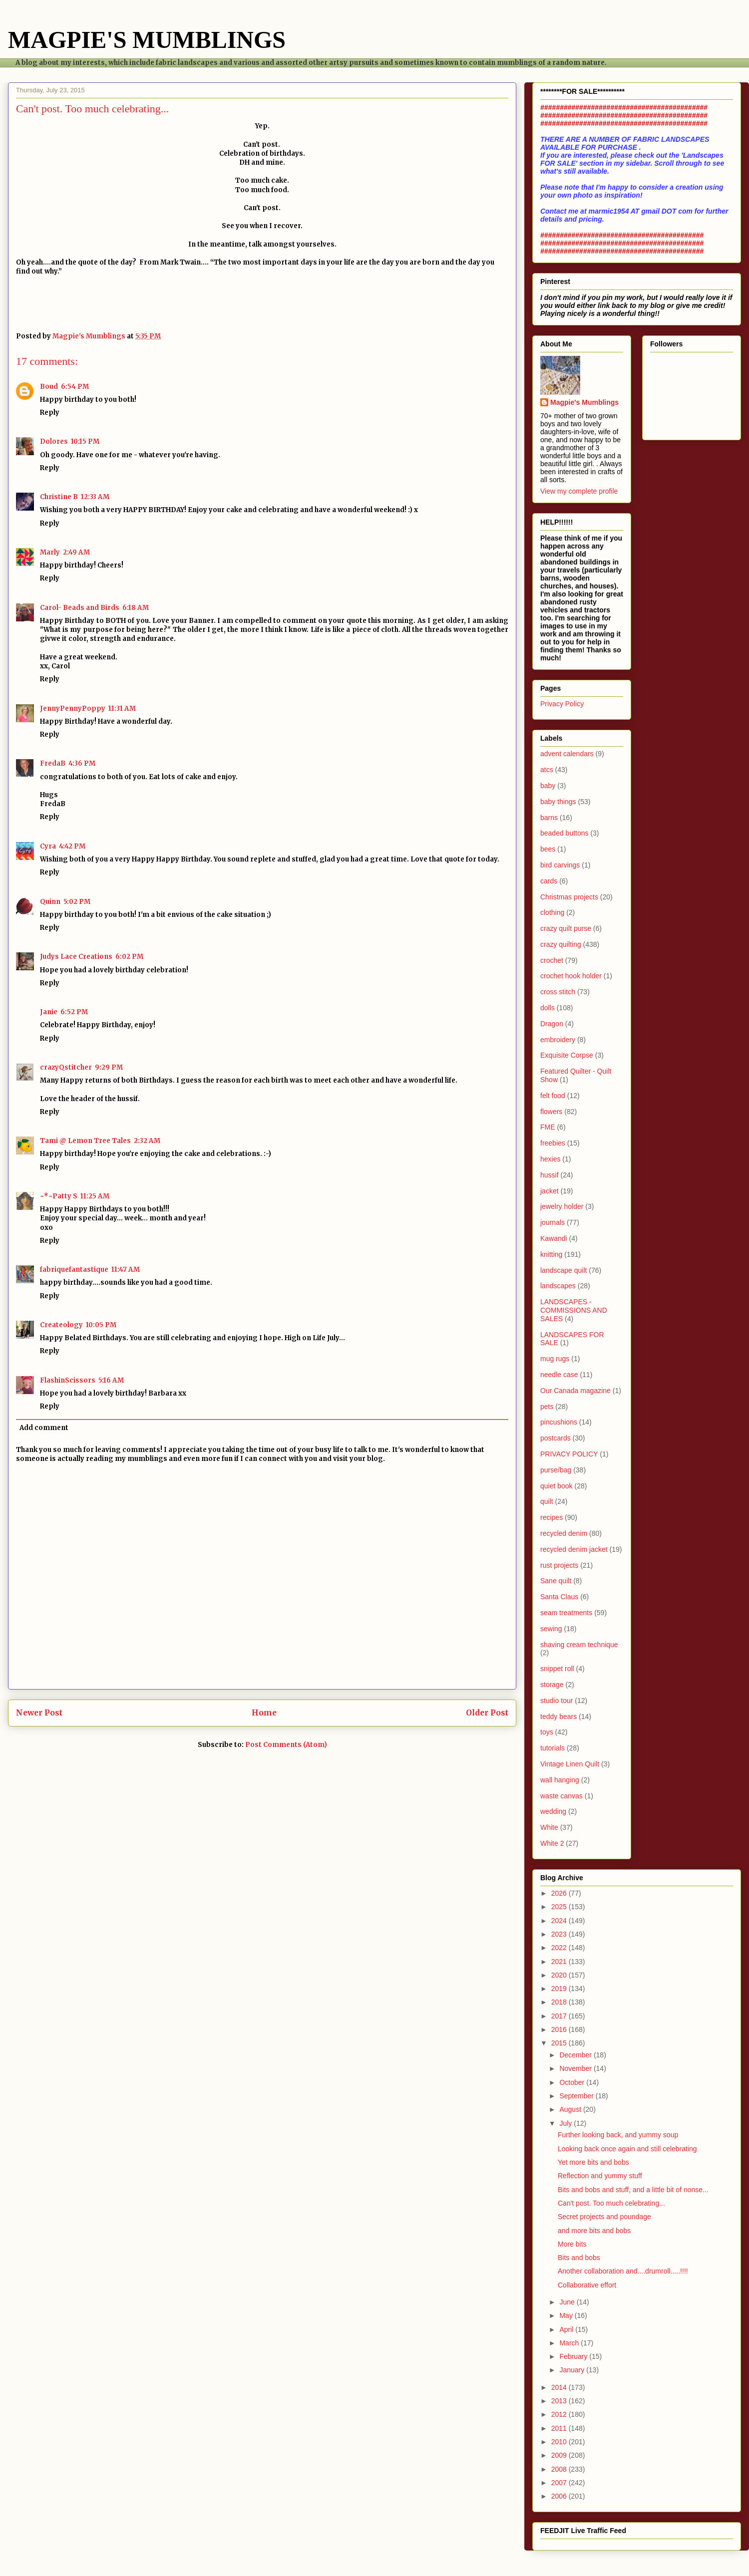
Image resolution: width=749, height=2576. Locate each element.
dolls (547, 1008)
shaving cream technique (579, 1645)
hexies (550, 1159)
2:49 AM (76, 552)
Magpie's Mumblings (584, 402)
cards (548, 881)
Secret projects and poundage (604, 2217)
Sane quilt (555, 1581)
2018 (560, 2002)
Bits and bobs (579, 2258)
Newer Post (39, 1712)
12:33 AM (95, 497)
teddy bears (558, 1716)
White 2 (552, 1843)
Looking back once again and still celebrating (627, 2149)
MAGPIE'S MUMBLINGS (147, 39)
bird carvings (560, 865)
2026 (560, 1893)
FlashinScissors (67, 1380)
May (566, 2315)
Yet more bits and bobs (593, 2162)
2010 (560, 2442)
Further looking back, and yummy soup (618, 2135)
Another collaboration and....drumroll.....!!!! (623, 2271)
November (576, 2068)
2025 (560, 1907)
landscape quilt (563, 1270)
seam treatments (566, 1613)
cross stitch (557, 992)
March (570, 2343)
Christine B (59, 497)
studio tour (556, 1701)
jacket (549, 1191)
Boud (49, 386)
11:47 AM (125, 1269)
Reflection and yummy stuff (600, 2176)
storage (552, 1685)
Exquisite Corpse (566, 1055)
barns (549, 818)
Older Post (487, 1712)
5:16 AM (111, 1380)
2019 (560, 1989)
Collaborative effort (587, 2285)
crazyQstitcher (66, 1067)
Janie (48, 1012)
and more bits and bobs (594, 2231)
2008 (560, 2469)
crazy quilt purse (565, 928)
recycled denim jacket (574, 1549)
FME (547, 1127)
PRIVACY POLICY (569, 1454)
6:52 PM (74, 1012)
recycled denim (563, 1533)
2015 (560, 2043)
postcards (555, 1438)
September (577, 2096)
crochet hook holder (571, 976)
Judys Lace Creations (76, 956)
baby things (558, 802)
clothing (552, 912)
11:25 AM (94, 1196)
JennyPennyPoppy (72, 708)
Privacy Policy (562, 704)
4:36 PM (81, 763)
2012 (560, 2414)
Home (264, 1712)
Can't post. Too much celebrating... (611, 2203)
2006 (560, 2496)
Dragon (551, 1024)
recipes (551, 1517)
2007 (560, 2483)
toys (546, 1732)
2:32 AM (147, 1141)
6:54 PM (75, 386)
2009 (560, 2455)
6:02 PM (129, 956)
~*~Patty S (58, 1196)
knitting (551, 1254)
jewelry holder (561, 1206)
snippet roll (557, 1669)
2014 (560, 2387)
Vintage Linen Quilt (569, 1764)
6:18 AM (135, 607)
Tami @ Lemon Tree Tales (85, 1141)
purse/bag (555, 1470)
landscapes (558, 1286)
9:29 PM (109, 1067)
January (572, 2370)
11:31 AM (122, 708)
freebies (552, 1143)
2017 (560, 2016)
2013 (560, 2401)
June (567, 2302)
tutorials (552, 1748)
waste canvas (561, 1796)
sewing (551, 1629)
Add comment (43, 1428)
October (572, 2082)
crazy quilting (560, 944)
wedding (553, 1811)
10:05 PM (101, 1325)
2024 (560, 1921)
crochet (551, 960)
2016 (560, 2029)
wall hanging (559, 1780)
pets (546, 1407)
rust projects (559, 1565)
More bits (572, 2244)
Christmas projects (569, 897)
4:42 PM (72, 846)
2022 (560, 1948)
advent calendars (567, 754)
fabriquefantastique (74, 1269)
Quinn (50, 901)
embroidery (557, 1040)
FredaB (52, 763)
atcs (546, 770)
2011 (560, 2428)
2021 (560, 1962)
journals (552, 1222)
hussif (549, 1175)
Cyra (48, 846)
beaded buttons (564, 833)
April (567, 2329)
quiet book (556, 1486)
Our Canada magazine (575, 1391)
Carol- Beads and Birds (79, 607)
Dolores (54, 441)
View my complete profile (579, 491)
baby (547, 786)
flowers (551, 1112)
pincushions (558, 1422)
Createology (61, 1325)
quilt (546, 1501)
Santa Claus (559, 1597)
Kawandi (553, 1238)
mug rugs (554, 1359)
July (566, 2123)
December (576, 2055)
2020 (560, 1975)
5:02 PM (76, 901)
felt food (552, 1096)
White (549, 1827)
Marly (50, 552)
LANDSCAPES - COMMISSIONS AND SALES (573, 1310)
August (571, 2109)
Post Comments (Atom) (286, 1744)
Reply (49, 412)
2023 (560, 1934)
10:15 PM (85, 441)
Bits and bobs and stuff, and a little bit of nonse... (633, 2190)
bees (547, 849)
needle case (559, 1375)
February (574, 2356)
